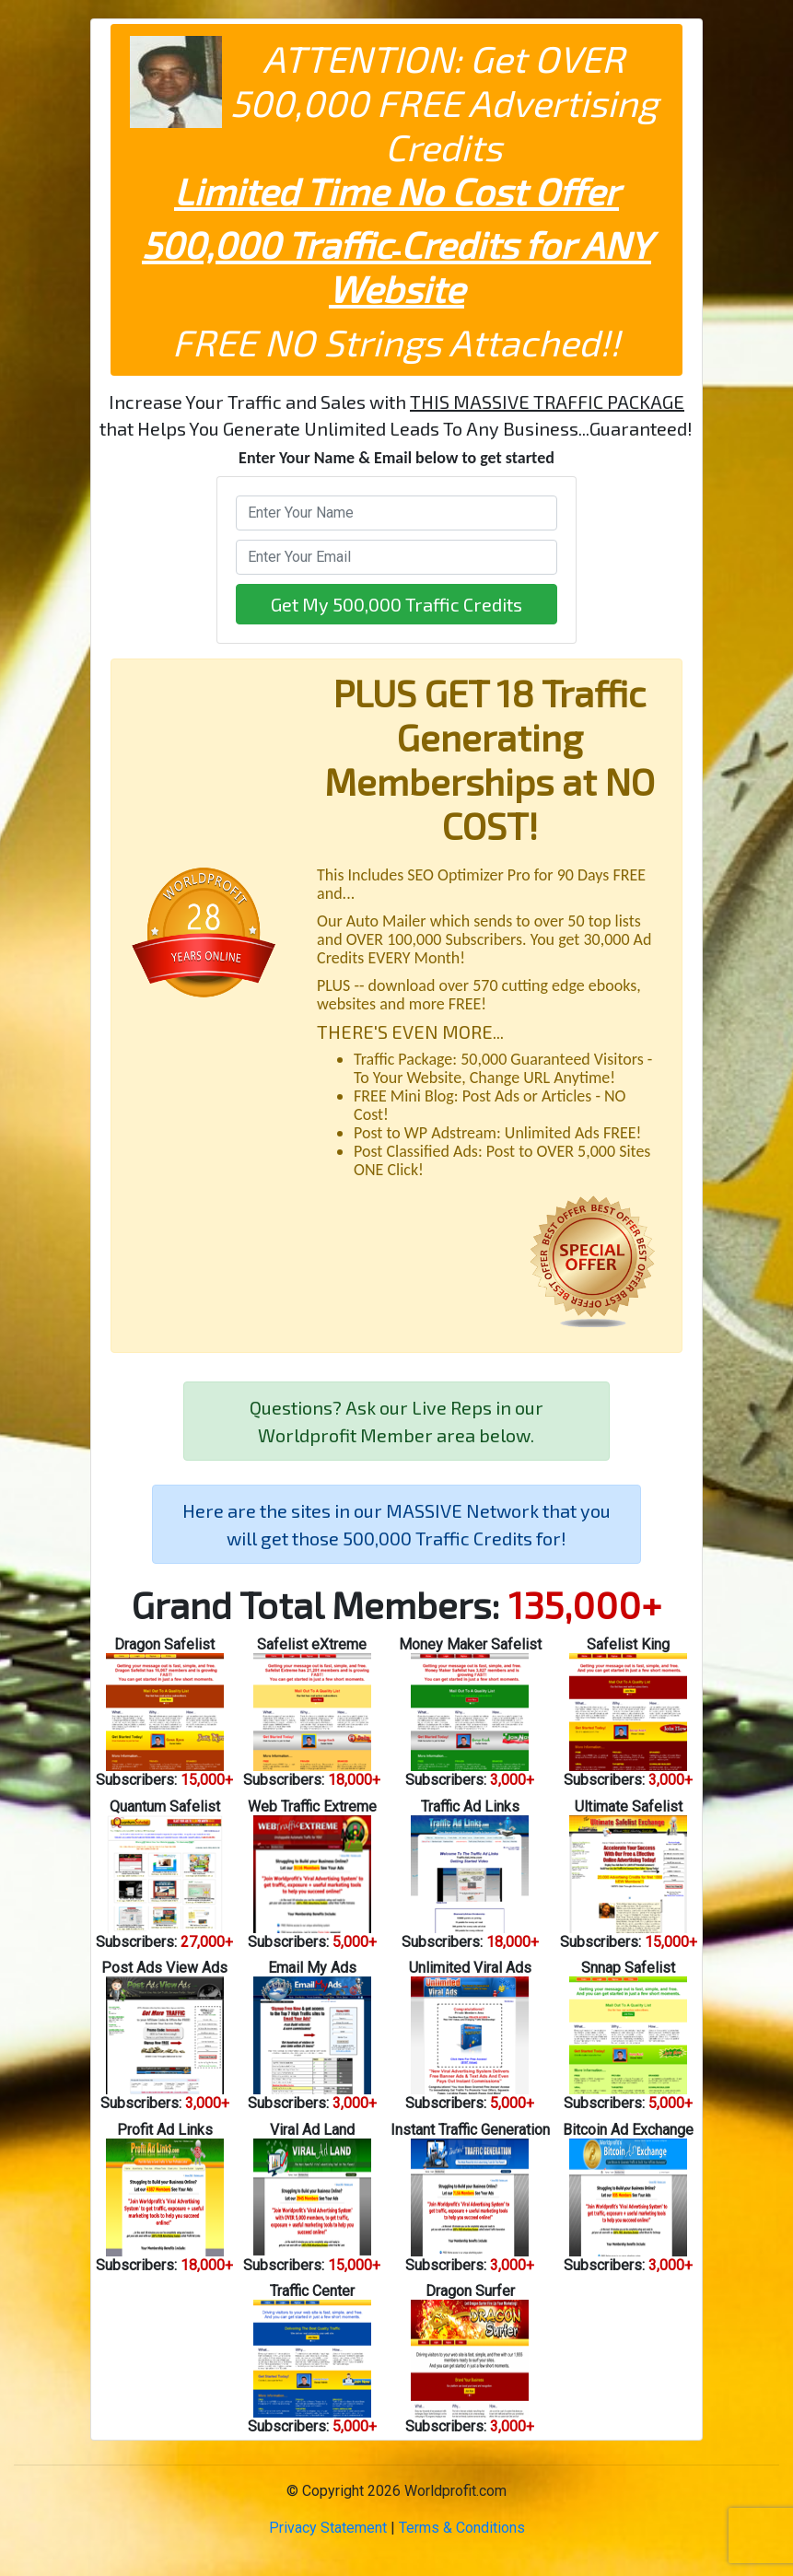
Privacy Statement (328, 2527)
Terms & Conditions (462, 2527)
